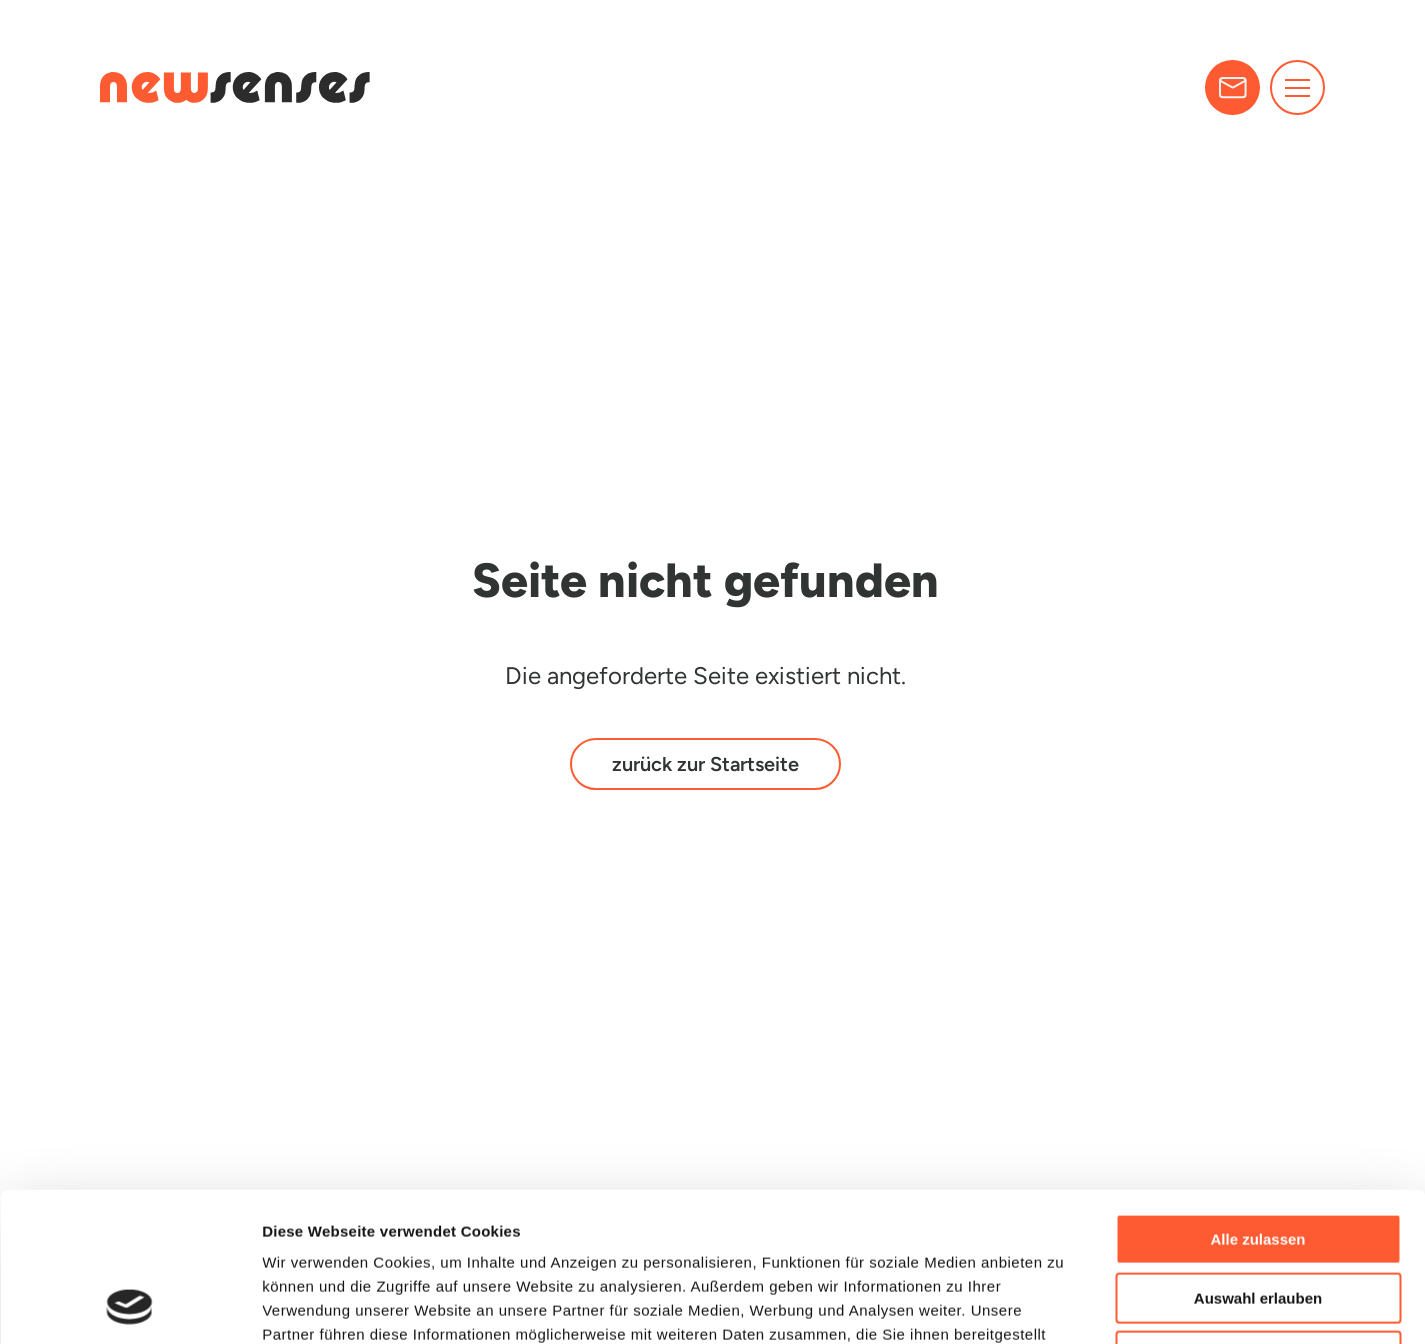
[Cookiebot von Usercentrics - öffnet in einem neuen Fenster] (129, 1305)
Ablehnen (1258, 1216)
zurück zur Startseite (705, 764)
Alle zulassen (1257, 1099)
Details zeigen (1063, 1304)
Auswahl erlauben (1258, 1158)
